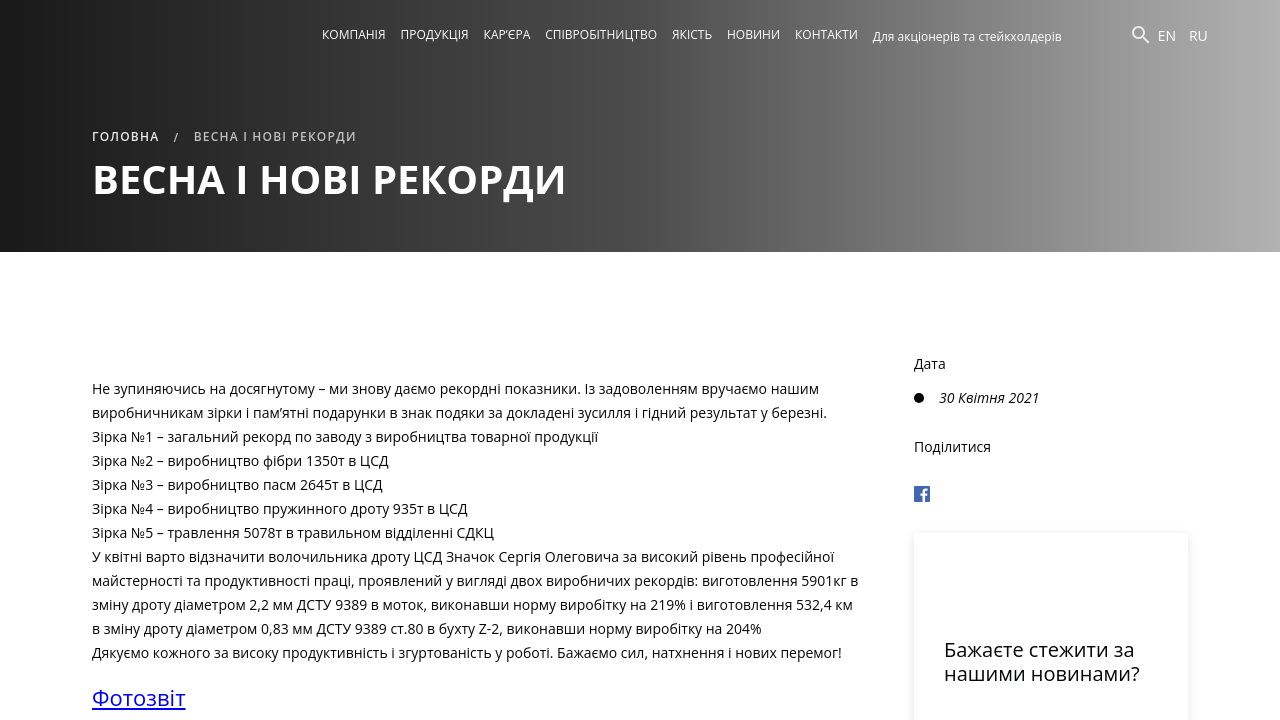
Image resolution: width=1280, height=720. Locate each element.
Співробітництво (601, 34)
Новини (753, 34)
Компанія (354, 34)
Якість (692, 34)
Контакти (826, 34)
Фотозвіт (139, 697)
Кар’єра (507, 34)
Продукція (435, 34)
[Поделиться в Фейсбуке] (1051, 491)
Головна (125, 136)
